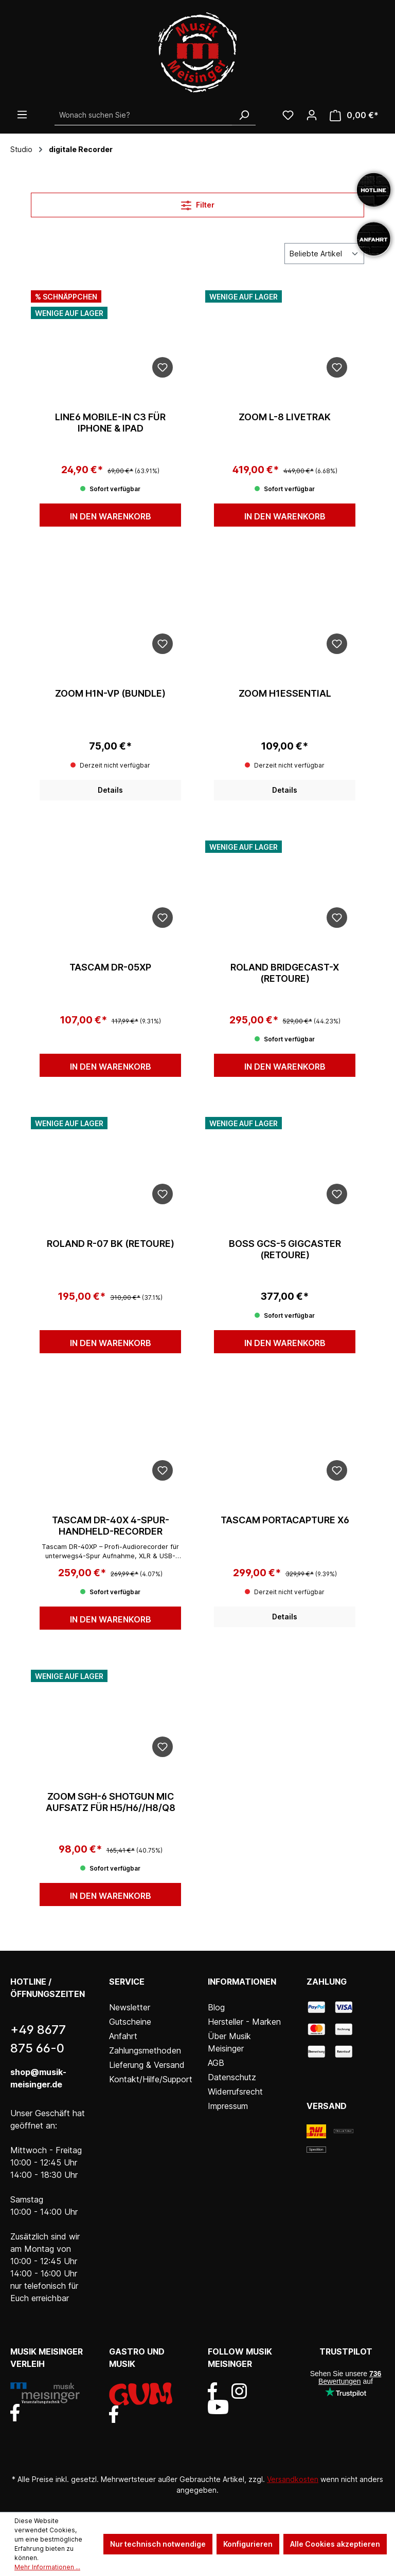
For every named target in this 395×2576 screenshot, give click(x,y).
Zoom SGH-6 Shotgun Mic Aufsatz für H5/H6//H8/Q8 (110, 1802)
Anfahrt (123, 2036)
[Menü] (22, 114)
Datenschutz (232, 2077)
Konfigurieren (248, 2544)
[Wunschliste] (288, 115)
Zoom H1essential (285, 693)
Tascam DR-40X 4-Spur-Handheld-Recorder (110, 1526)
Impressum (228, 2106)
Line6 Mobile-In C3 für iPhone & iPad (110, 423)
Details (110, 790)
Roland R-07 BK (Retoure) (110, 1243)
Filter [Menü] (197, 203)
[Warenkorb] (354, 115)
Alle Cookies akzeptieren (335, 2544)
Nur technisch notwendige (158, 2544)
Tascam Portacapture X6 (285, 1520)
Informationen (242, 1981)
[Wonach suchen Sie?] (143, 115)
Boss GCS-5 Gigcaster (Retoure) (285, 1249)
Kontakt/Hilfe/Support (150, 2079)
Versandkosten (292, 2479)
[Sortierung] (324, 253)
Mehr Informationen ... (47, 2567)
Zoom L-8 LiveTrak (285, 417)
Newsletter (129, 2007)
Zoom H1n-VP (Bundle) (110, 693)
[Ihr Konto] (312, 115)
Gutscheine (130, 2022)
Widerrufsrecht (235, 2091)
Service (127, 1981)
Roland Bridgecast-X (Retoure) (284, 973)
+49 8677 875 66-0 (38, 2039)
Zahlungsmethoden (145, 2050)
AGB (216, 2063)
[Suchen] (244, 115)
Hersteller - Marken (244, 2022)
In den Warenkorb (110, 516)
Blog (216, 2007)
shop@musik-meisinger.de (38, 2078)
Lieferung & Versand (147, 2065)
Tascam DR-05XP (110, 967)
